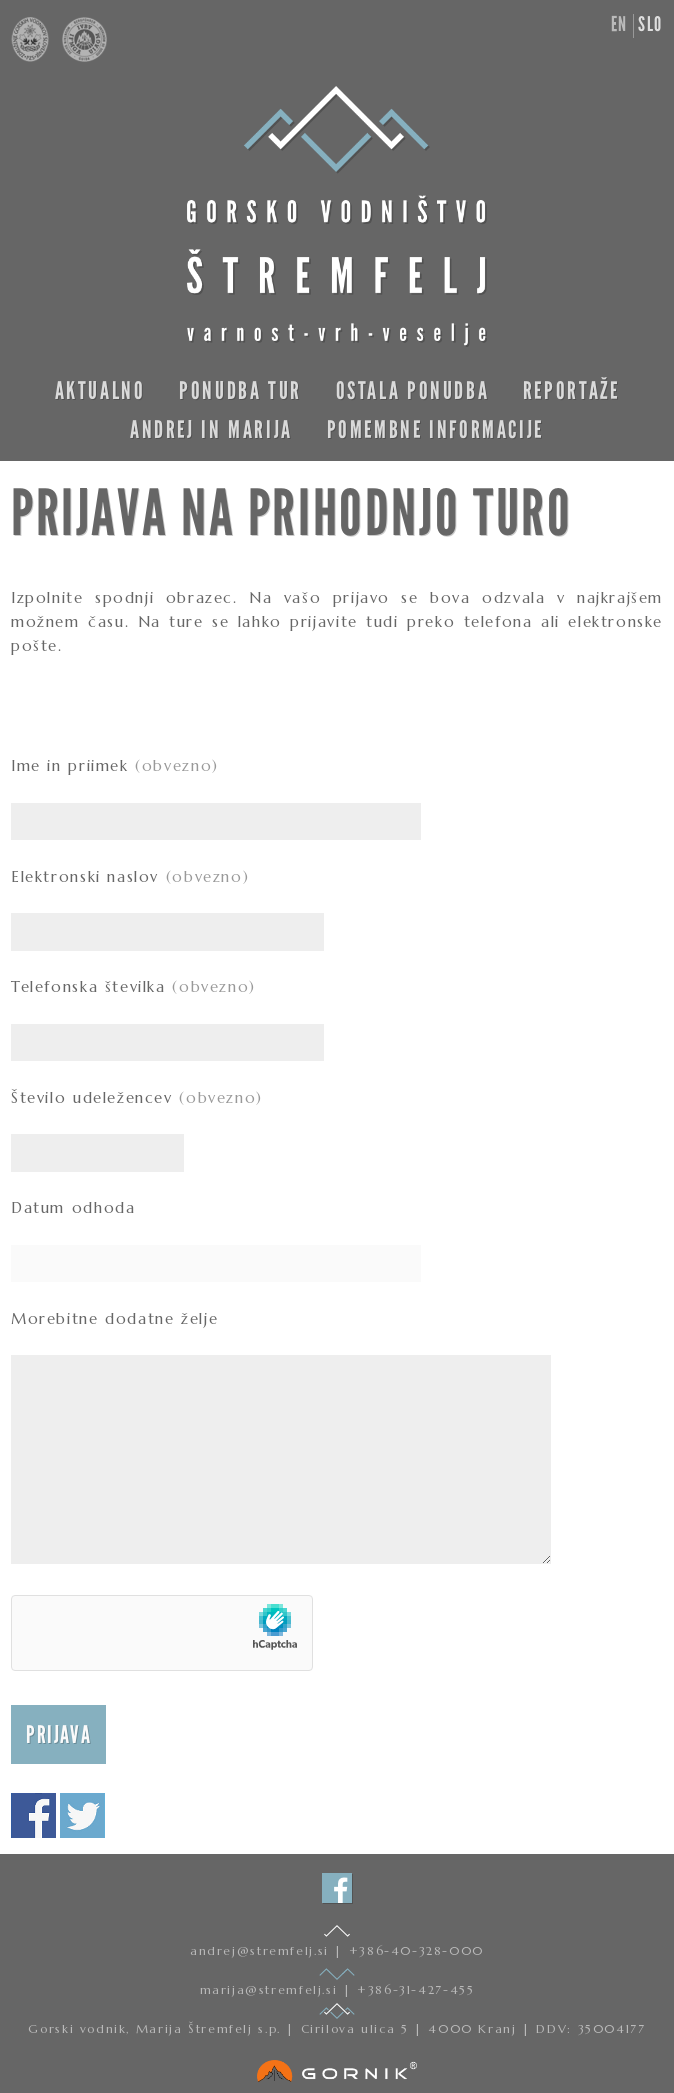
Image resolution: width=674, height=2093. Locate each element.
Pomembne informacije (435, 429)
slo (650, 24)
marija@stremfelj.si (271, 1989)
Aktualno (100, 390)
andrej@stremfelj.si (262, 1950)
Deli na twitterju (82, 1815)
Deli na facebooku (33, 1815)
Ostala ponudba (413, 390)
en (619, 24)
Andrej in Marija (211, 429)
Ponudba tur (240, 390)
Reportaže (571, 390)
